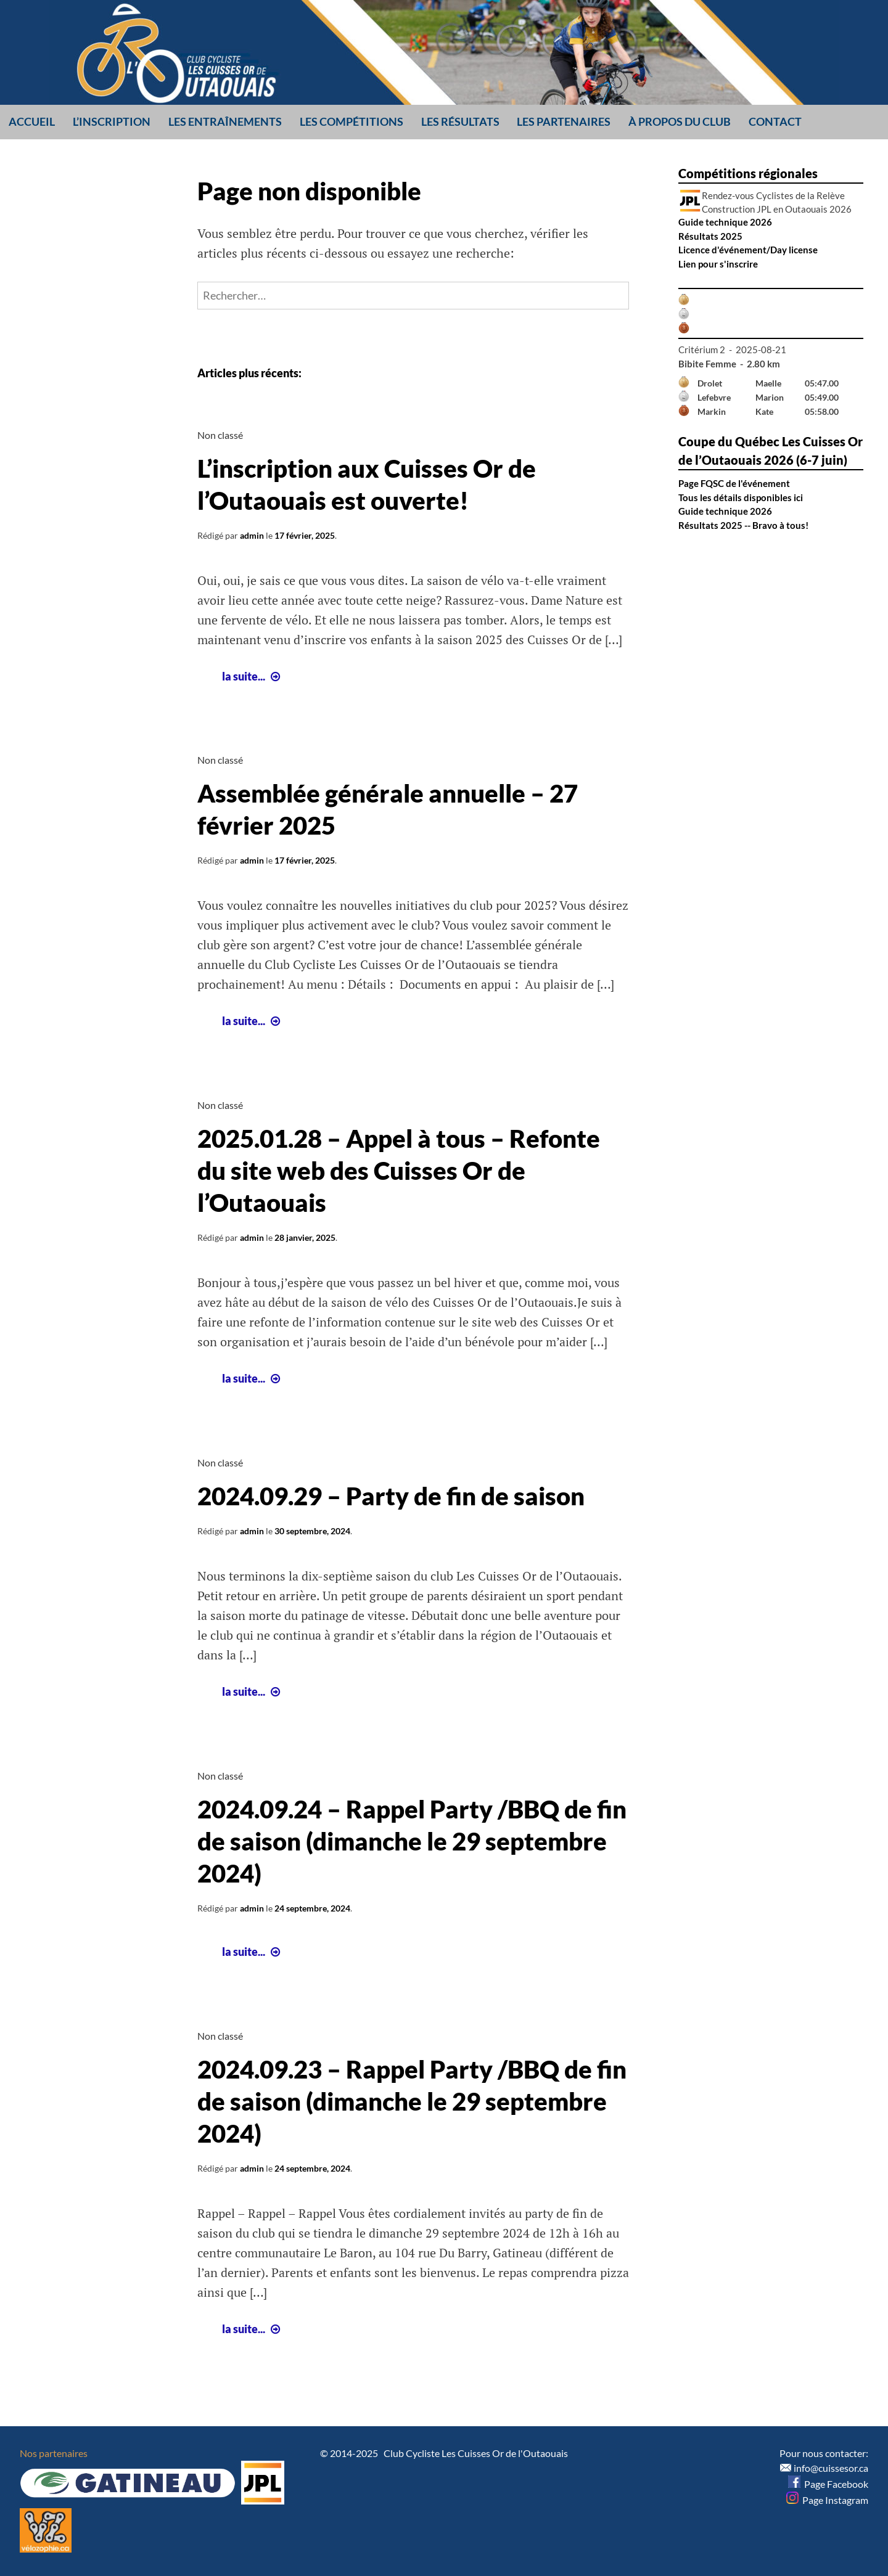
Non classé (220, 435)
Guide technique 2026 (725, 221)
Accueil (32, 121)
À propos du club (679, 121)
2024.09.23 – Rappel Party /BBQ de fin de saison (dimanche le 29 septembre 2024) (412, 2101)
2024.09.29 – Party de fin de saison (391, 1496)
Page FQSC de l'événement (734, 483)
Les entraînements (225, 121)
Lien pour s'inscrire (718, 263)
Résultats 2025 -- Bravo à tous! (743, 525)
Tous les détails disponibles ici (740, 497)
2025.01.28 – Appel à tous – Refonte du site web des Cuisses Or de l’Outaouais (398, 1170)
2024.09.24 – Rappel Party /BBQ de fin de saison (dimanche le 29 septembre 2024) (412, 1841)
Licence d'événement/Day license (748, 249)
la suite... (252, 676)
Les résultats (460, 121)
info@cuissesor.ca (831, 2468)
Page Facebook (828, 2484)
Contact (775, 121)
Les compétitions (351, 121)
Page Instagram (827, 2500)
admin (252, 535)
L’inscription (111, 121)
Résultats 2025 (710, 236)
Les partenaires (563, 121)
